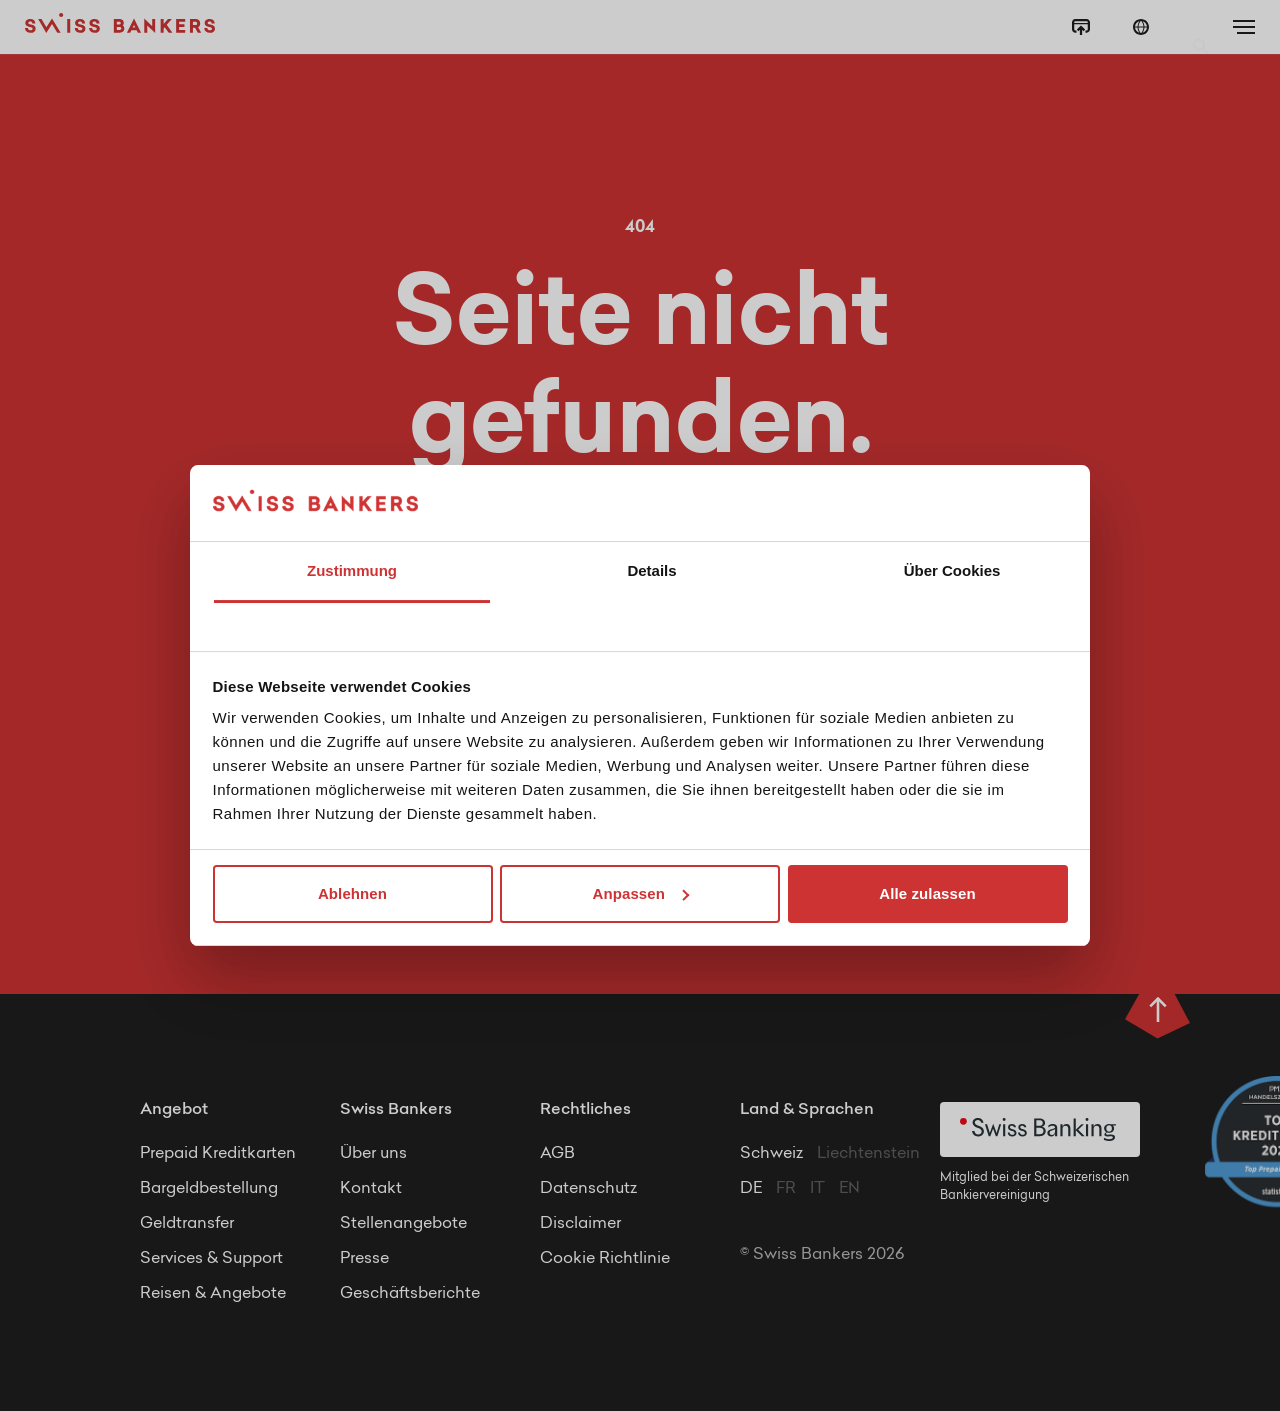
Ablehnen (352, 893)
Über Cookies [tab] (952, 570)
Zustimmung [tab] (352, 570)
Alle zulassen (927, 893)
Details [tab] (651, 570)
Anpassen (641, 893)
